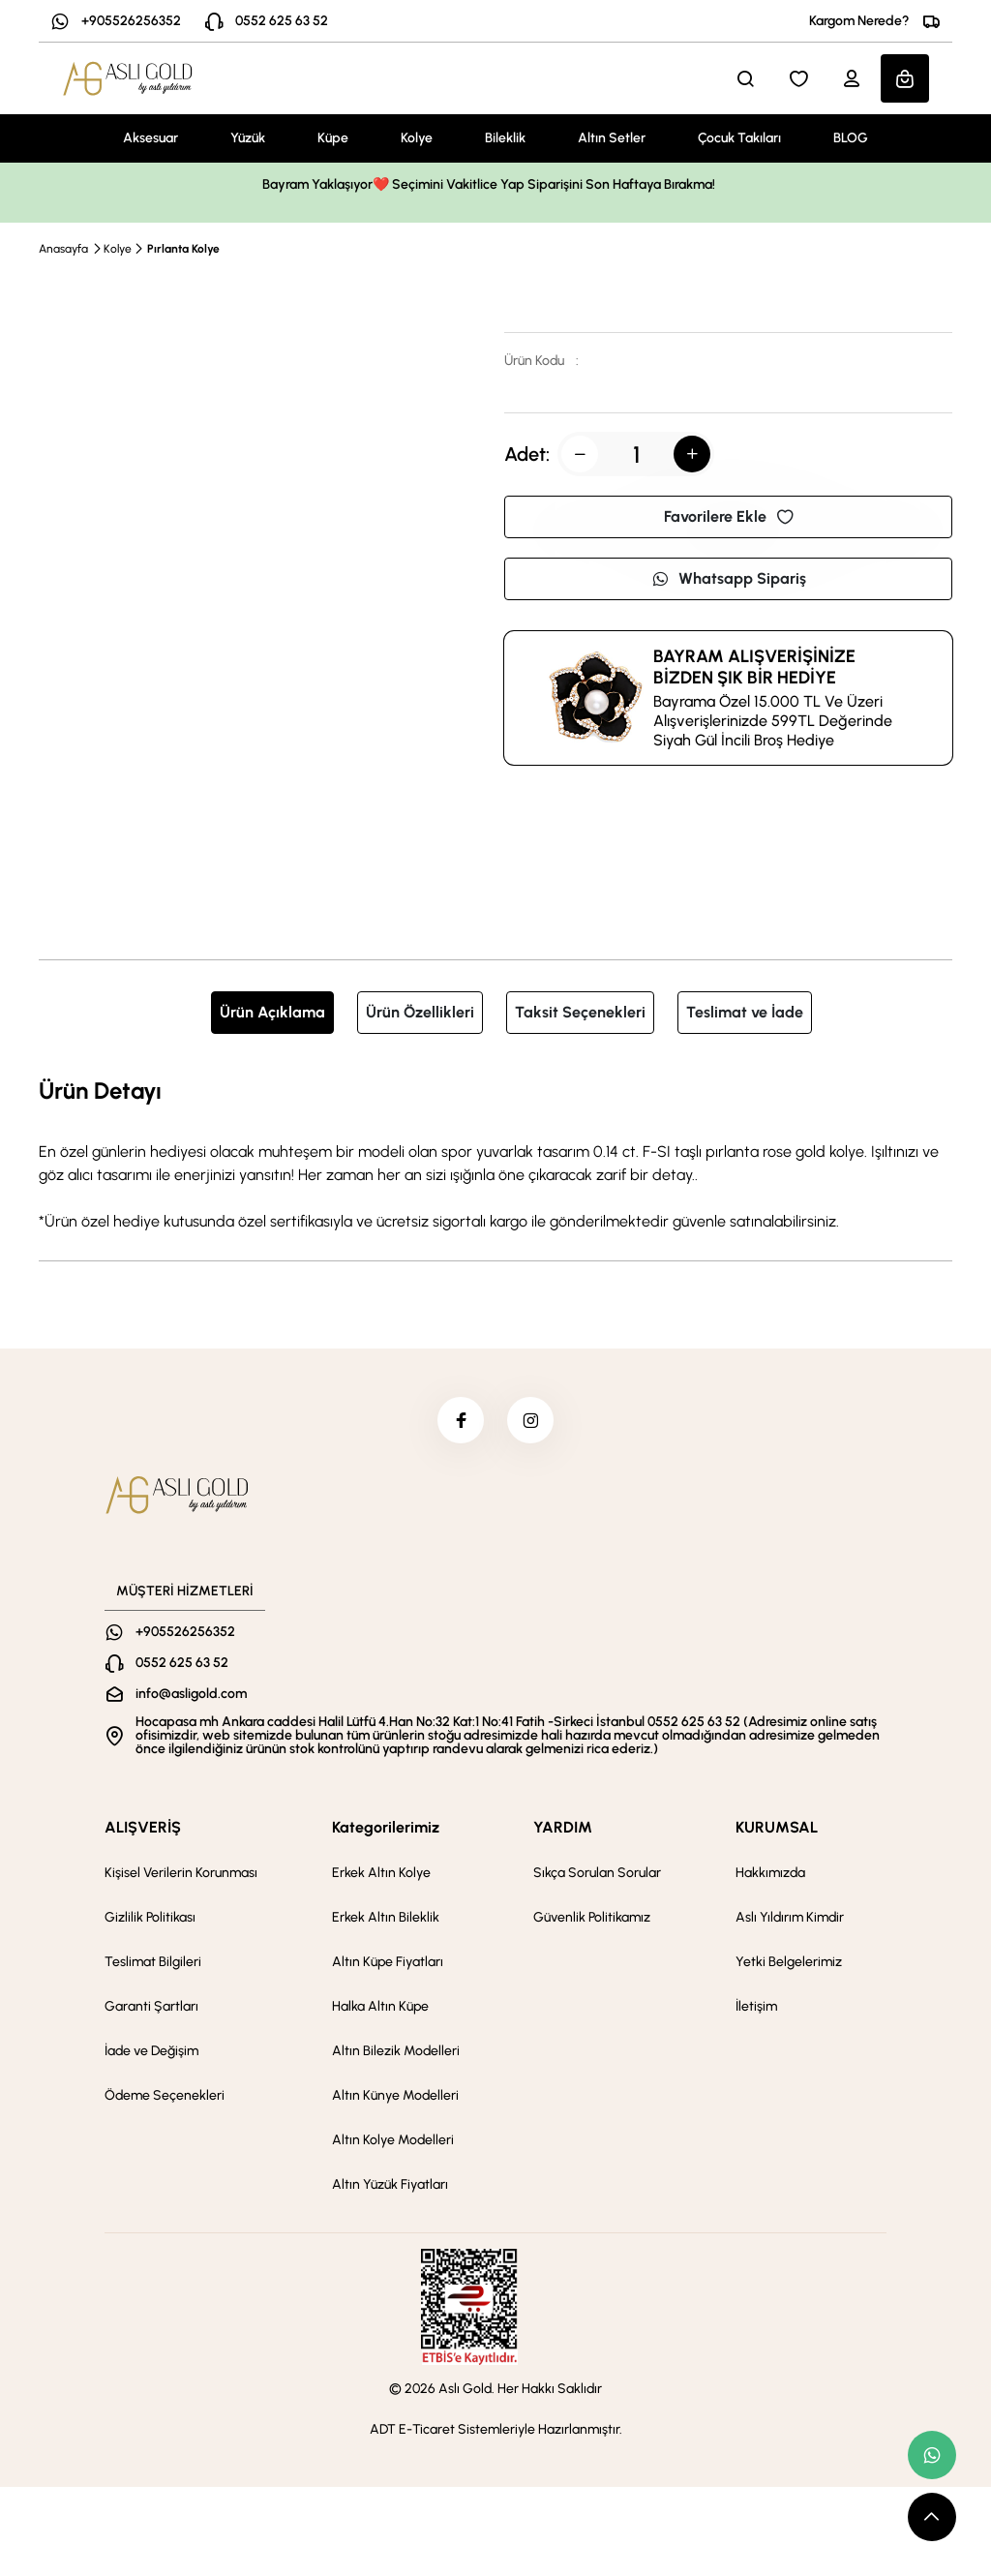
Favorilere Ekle (729, 516)
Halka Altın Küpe (380, 2008)
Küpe (332, 138)
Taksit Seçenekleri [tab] (580, 1012)
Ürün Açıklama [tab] (272, 1012)
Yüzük (247, 138)
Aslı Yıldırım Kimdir (790, 1919)
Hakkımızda (770, 1874)
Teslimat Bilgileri (153, 1963)
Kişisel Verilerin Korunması (181, 1874)
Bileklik (505, 138)
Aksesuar (150, 138)
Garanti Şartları (151, 2008)
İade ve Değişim (151, 2053)
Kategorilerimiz (385, 1829)
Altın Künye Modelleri (395, 2097)
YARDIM (562, 1829)
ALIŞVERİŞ (143, 1829)
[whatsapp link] (932, 2455)
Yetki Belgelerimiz (789, 1963)
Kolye (417, 138)
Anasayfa (63, 249)
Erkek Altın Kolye (381, 1874)
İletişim (756, 2008)
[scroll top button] (932, 2517)
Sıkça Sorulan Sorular (597, 1874)
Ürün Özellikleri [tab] (420, 1012)
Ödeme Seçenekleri (165, 2097)
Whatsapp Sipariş (728, 578)
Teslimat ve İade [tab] (744, 1012)
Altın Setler (612, 138)
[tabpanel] (495, 1153)
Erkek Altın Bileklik (385, 1919)
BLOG (850, 138)
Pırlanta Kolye (183, 249)
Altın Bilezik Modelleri (396, 2053)
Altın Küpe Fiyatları (387, 1963)
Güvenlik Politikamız (591, 1919)
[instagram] (531, 1421)
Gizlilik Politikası (150, 1919)
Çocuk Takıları (739, 138)
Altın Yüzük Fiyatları (390, 2186)
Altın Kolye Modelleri (393, 2142)
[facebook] (459, 1421)
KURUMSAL (777, 1829)
